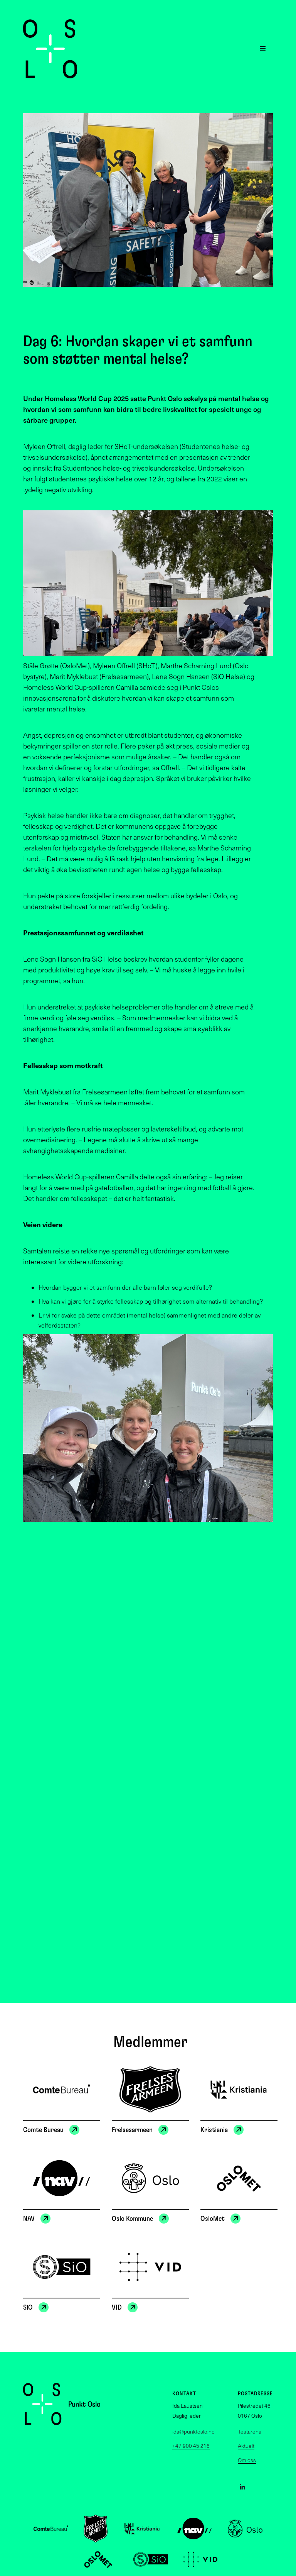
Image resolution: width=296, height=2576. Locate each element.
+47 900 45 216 (191, 2446)
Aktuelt (246, 2446)
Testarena (249, 2432)
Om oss (247, 2460)
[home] (50, 48)
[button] (263, 48)
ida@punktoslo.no (193, 2432)
